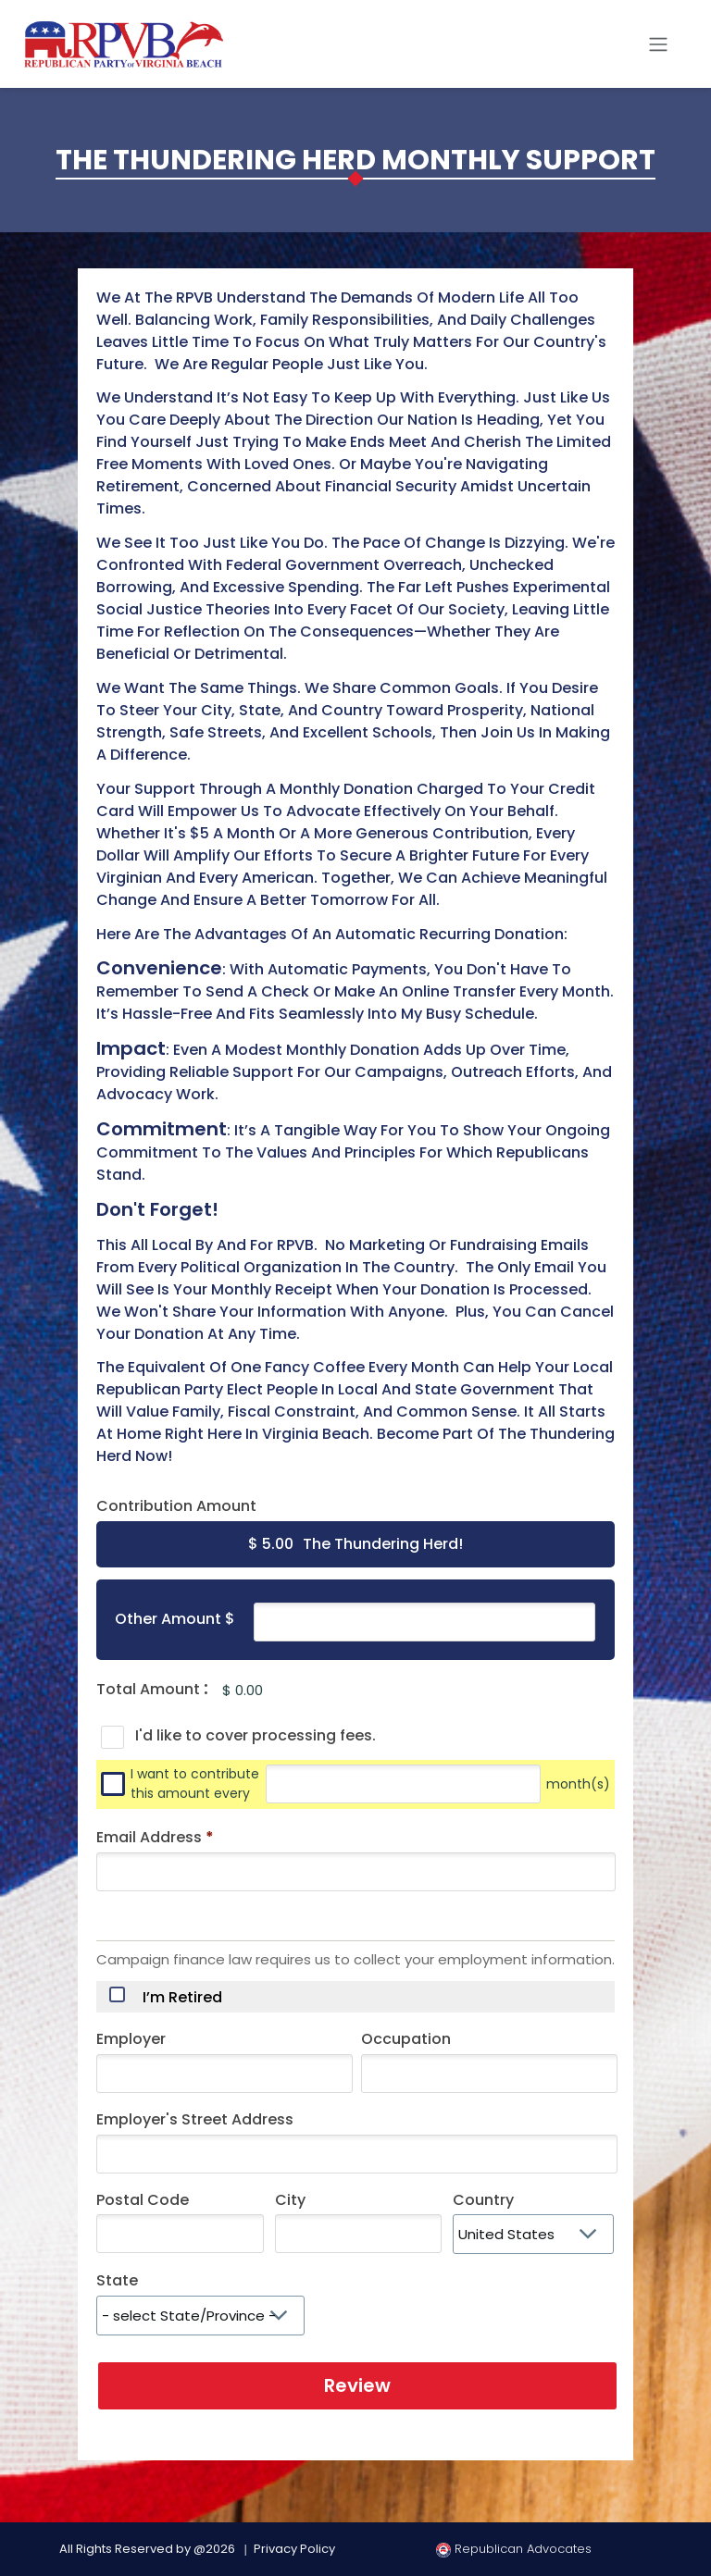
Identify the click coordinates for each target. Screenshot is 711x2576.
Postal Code (142, 2200)
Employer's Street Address (194, 2119)
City (290, 2200)
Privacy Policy (294, 2548)
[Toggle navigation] (658, 44)
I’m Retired (182, 1998)
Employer (131, 2039)
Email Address (155, 1837)
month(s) (578, 1784)
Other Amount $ (175, 1618)
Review (357, 2385)
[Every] (403, 1784)
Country (483, 2200)
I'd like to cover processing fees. (255, 1735)
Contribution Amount (176, 1506)
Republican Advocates (514, 2548)
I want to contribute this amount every (195, 1784)
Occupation (406, 2039)
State (117, 2280)
